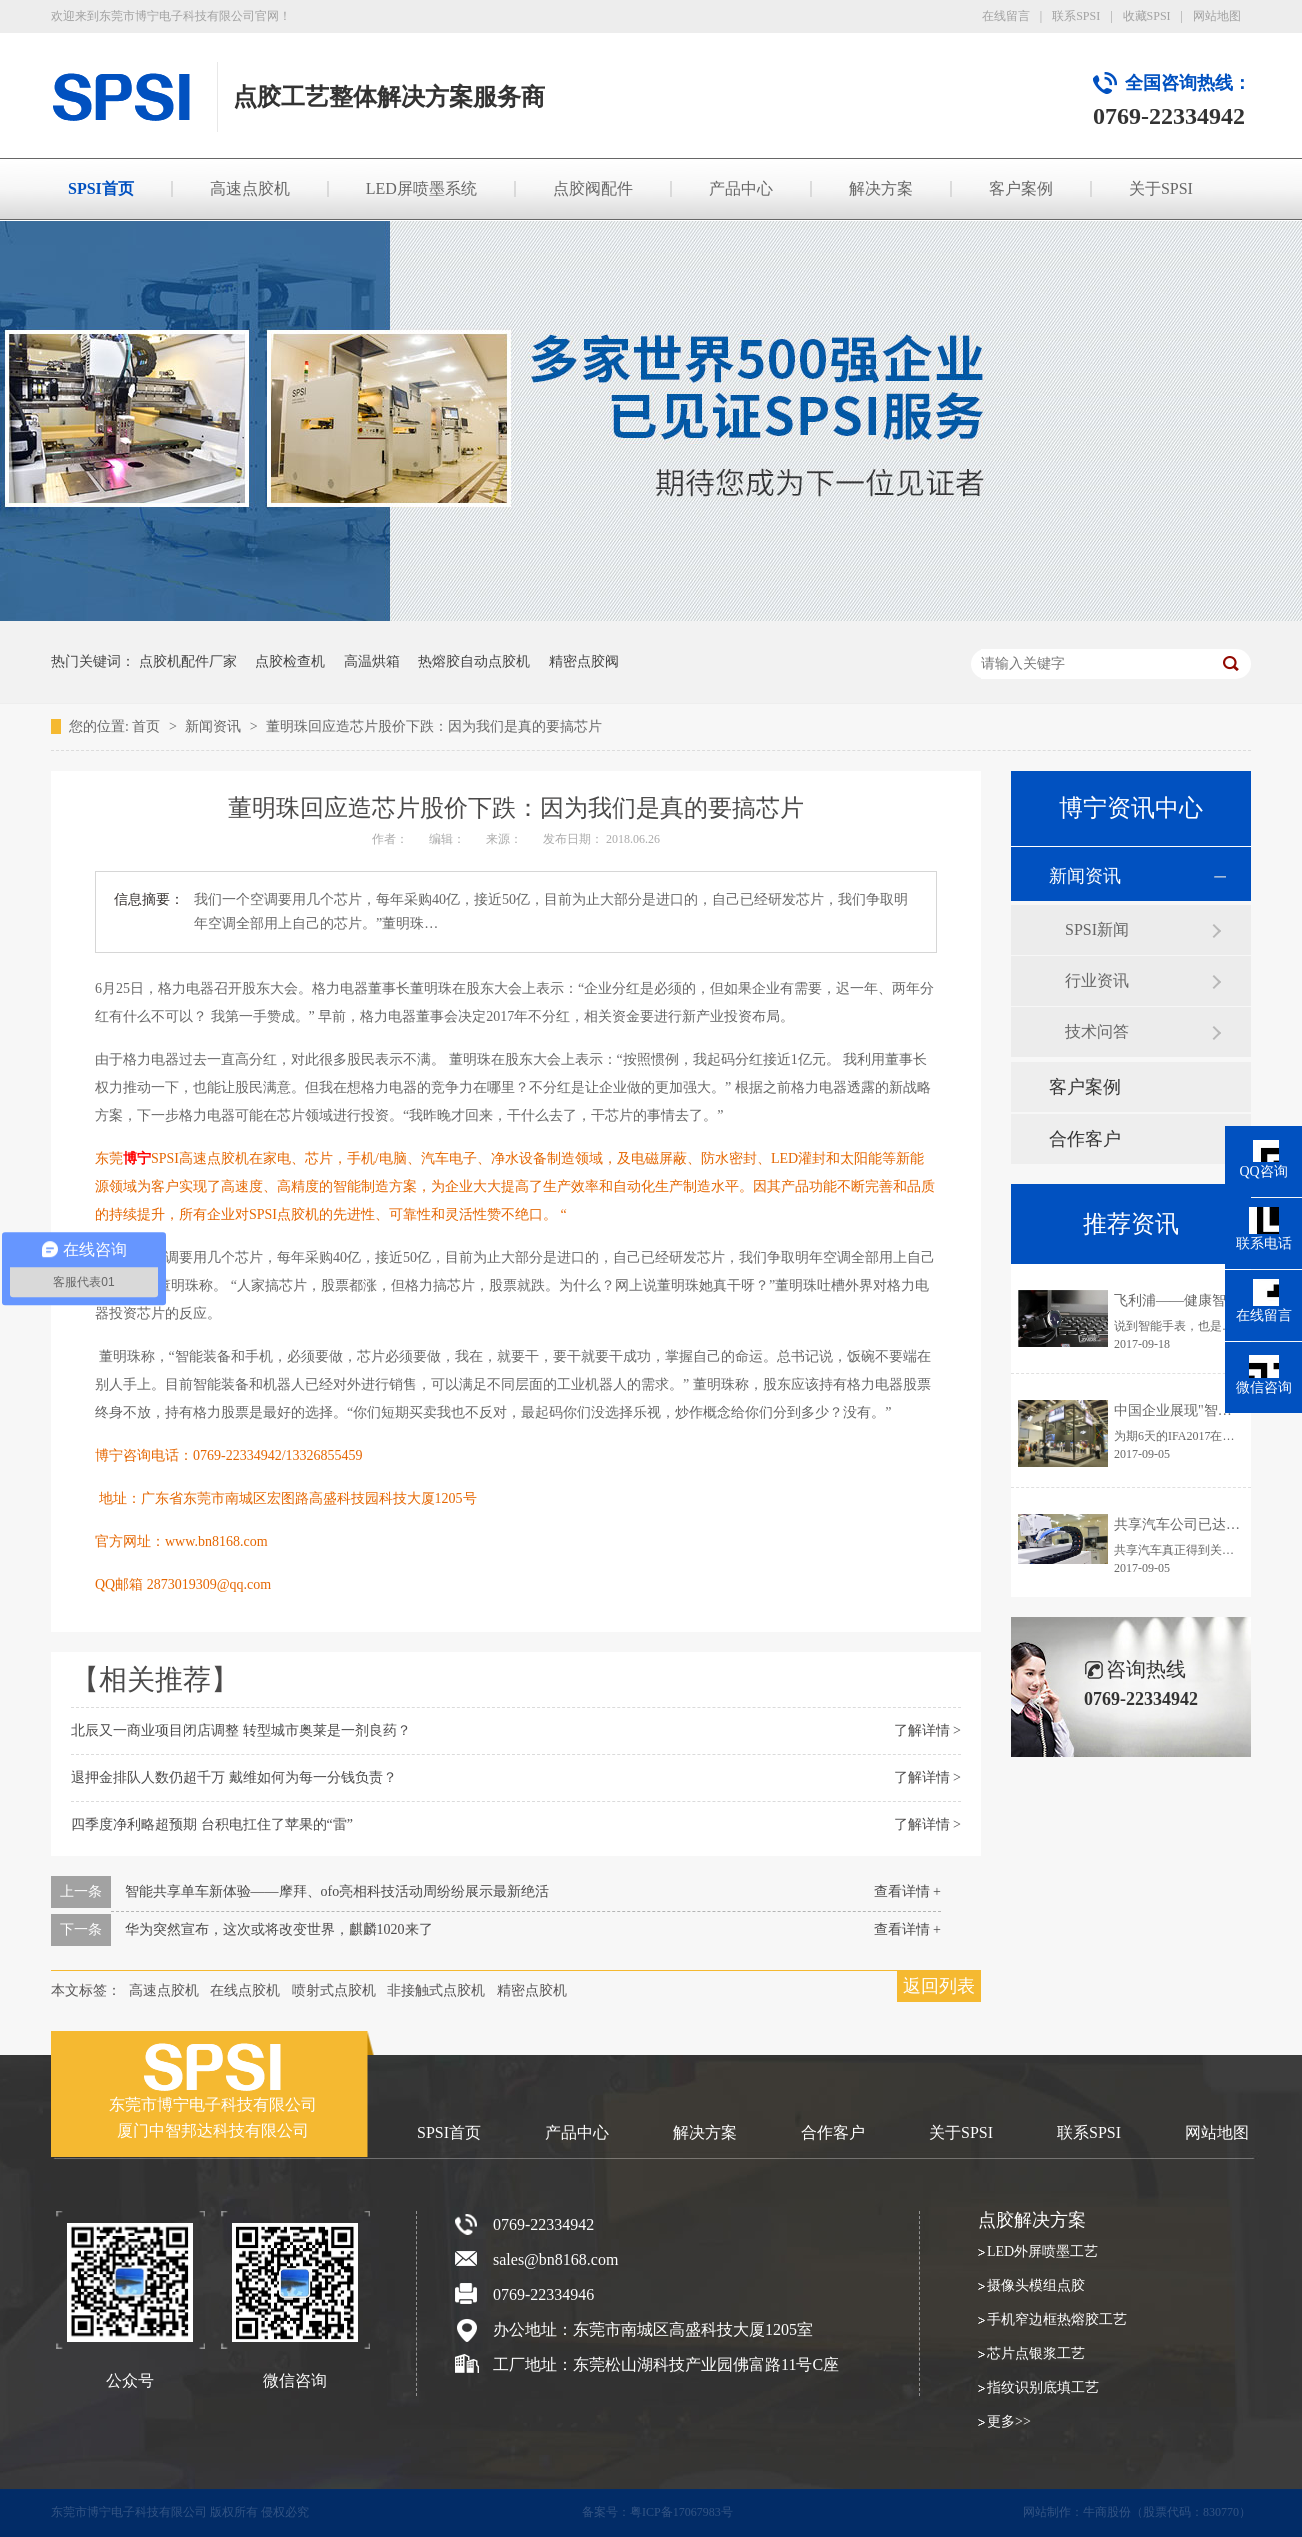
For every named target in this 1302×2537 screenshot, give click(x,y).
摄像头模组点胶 (1036, 2285)
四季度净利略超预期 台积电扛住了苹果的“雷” (212, 1824)
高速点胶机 (250, 188)
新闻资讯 (215, 726)
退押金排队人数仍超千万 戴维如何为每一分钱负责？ (234, 1777)
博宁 (137, 1158)
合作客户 (1085, 1139)
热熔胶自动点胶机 (474, 661)
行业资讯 (1097, 980)
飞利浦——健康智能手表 (1191, 1300)
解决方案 (881, 188)
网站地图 (1217, 16)
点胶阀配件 (593, 188)
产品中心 (741, 188)
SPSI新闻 (1097, 929)
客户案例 (1021, 188)
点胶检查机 (290, 661)
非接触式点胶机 (436, 1990)
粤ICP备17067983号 (681, 2512)
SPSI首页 (101, 188)
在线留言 (1006, 16)
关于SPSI (1161, 188)
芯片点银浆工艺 (1036, 2353)
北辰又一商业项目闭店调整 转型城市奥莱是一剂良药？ (241, 1730)
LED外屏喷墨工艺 (1042, 2251)
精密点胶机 (532, 1990)
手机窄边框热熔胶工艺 (1057, 2319)
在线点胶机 (245, 1990)
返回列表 (939, 1986)
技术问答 (1097, 1031)
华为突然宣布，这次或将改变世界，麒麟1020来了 (279, 1929)
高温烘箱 (372, 661)
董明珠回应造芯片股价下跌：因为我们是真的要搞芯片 (434, 726)
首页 (148, 726)
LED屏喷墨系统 (421, 188)
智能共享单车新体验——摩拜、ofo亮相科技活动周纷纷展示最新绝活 (337, 1891)
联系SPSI (1076, 16)
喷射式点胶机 (334, 1990)
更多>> (1009, 2421)
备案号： (606, 2512)
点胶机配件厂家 (188, 661)
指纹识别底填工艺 (1043, 2387)
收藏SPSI (1147, 16)
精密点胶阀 (584, 661)
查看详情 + (907, 1891)
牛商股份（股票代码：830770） (1167, 2512)
